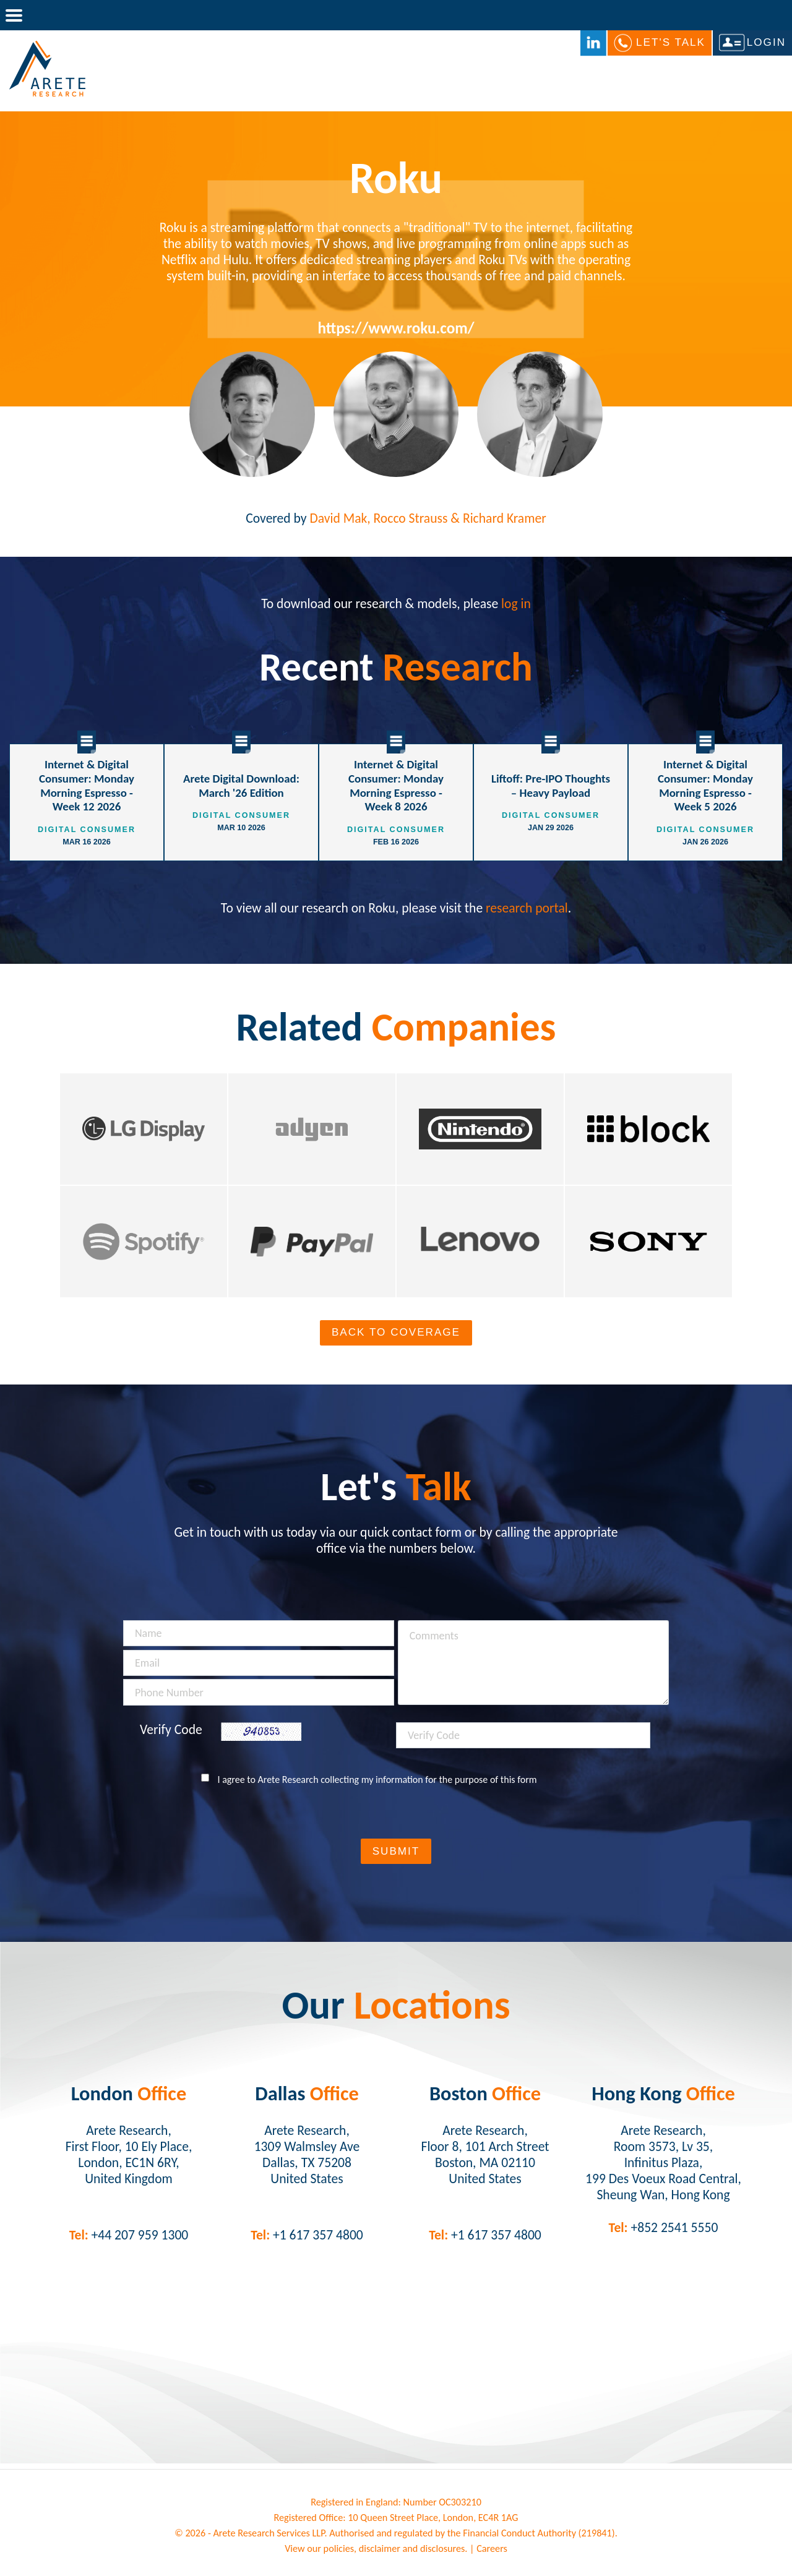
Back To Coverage (396, 1332)
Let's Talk (670, 42)
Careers (491, 2548)
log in (516, 603)
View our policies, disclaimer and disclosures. (376, 2548)
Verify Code (171, 1730)
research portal (527, 907)
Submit (396, 1851)
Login (766, 42)
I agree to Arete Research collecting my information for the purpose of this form (377, 1779)
